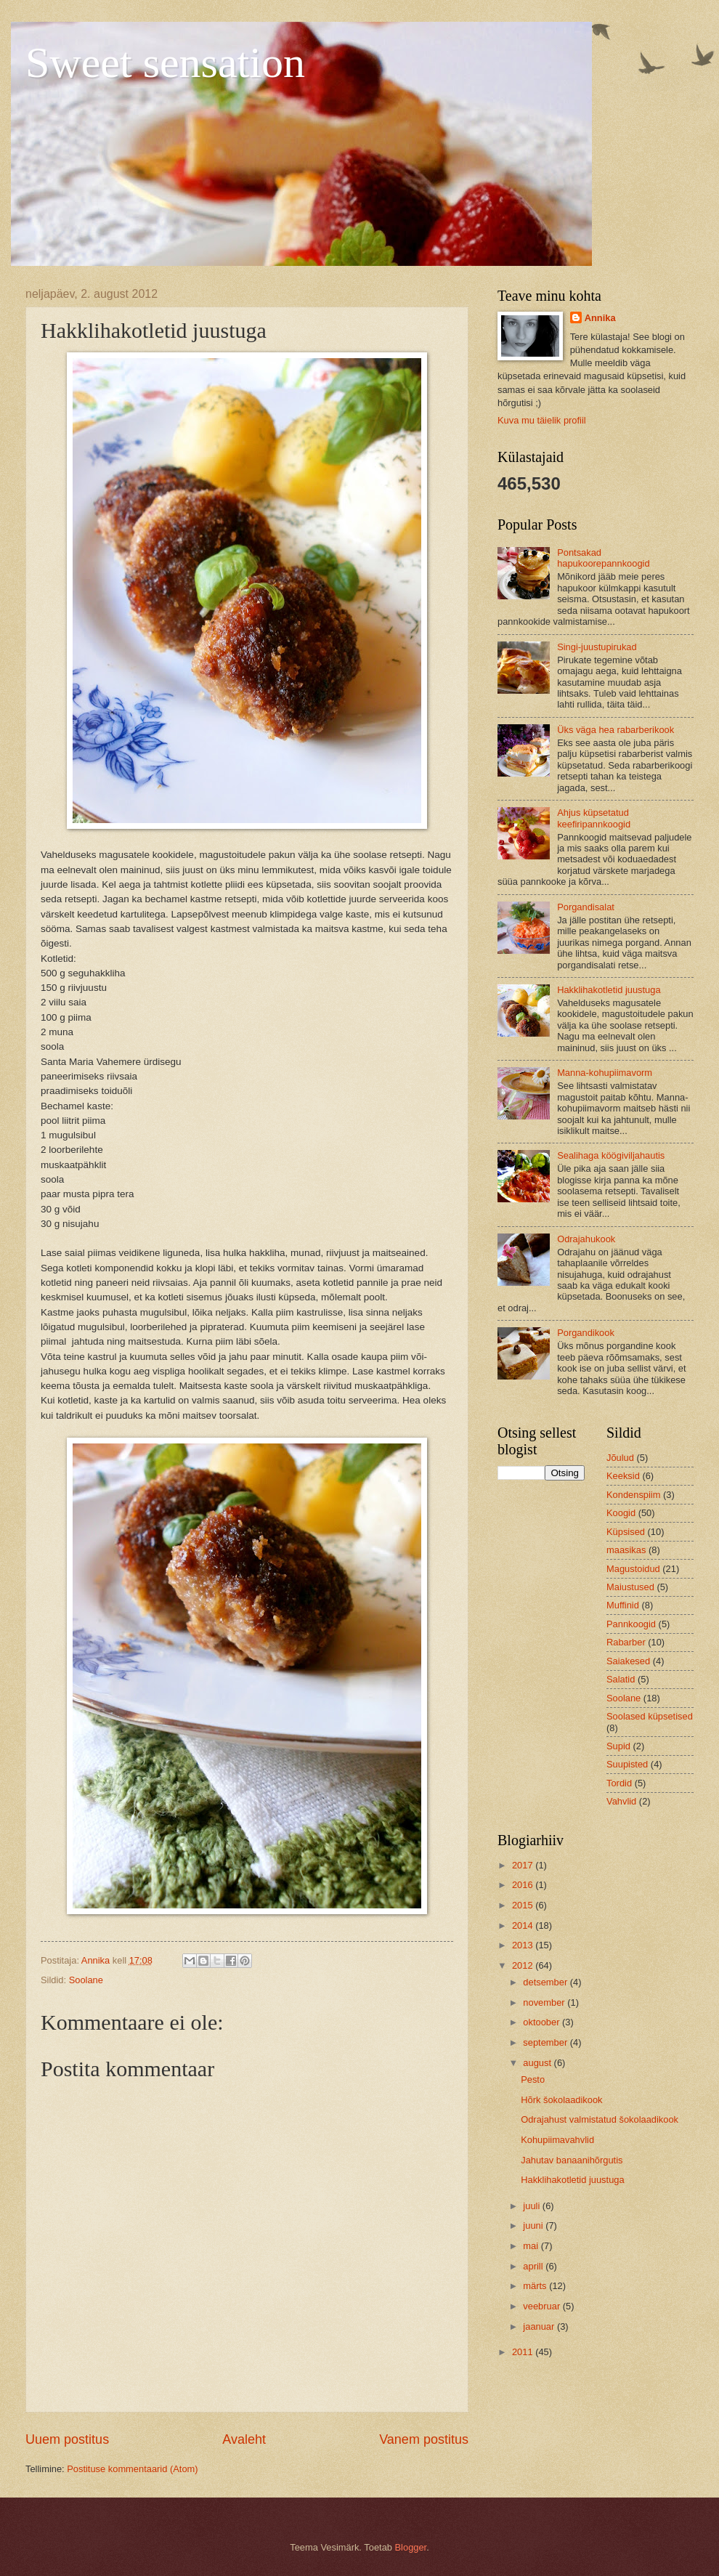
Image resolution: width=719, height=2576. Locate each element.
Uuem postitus (67, 2439)
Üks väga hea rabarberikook (615, 729)
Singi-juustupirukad (597, 646)
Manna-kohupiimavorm (604, 1072)
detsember (546, 1982)
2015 (523, 1905)
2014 (523, 1925)
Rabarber (626, 1642)
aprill (534, 2266)
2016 (523, 1884)
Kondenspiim (633, 1494)
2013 (523, 1945)
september (546, 2042)
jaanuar (540, 2326)
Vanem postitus (423, 2439)
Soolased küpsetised (649, 1716)
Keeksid (623, 1475)
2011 (523, 2351)
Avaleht (244, 2439)
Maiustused (630, 1586)
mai (531, 2245)
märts (536, 2285)
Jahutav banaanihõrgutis (571, 2160)
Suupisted (627, 1764)
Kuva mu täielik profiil (541, 420)
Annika (600, 317)
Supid (618, 1746)
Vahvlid (621, 1801)
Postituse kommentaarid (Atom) (132, 2468)
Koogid (620, 1512)
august (538, 2062)
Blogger (411, 2547)
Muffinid (622, 1605)
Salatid (620, 1679)
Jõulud (620, 1457)
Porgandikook (585, 1332)
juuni (534, 2225)
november (545, 2002)
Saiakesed (628, 1661)
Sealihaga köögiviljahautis (611, 1155)
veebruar (542, 2306)
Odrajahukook (586, 1239)
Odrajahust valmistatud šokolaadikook (599, 2119)
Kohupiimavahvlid (557, 2139)
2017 (523, 1865)
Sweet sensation (165, 62)
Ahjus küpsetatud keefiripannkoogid (593, 818)
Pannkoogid (631, 1624)
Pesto (533, 2079)
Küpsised (625, 1531)
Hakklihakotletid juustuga (608, 989)
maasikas (626, 1549)
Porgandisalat (585, 907)
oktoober (542, 2022)
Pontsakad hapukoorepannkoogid (603, 558)
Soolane (86, 1979)
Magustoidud (633, 1568)
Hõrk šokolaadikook (561, 2099)
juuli (532, 2205)
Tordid (619, 1783)
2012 (523, 1965)
